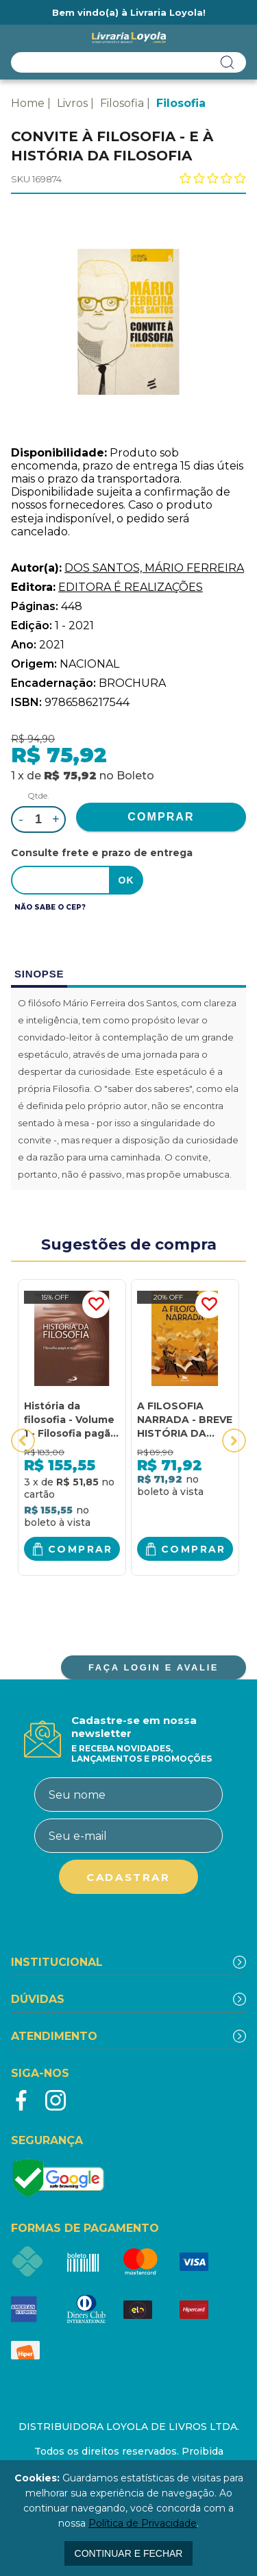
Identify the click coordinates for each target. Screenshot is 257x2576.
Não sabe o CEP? (50, 907)
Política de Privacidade (142, 2523)
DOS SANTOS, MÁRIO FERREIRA (154, 567)
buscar (227, 62)
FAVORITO (96, 1304)
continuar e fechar (129, 2553)
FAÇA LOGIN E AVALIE (153, 1667)
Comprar (80, 1549)
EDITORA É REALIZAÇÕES (130, 587)
